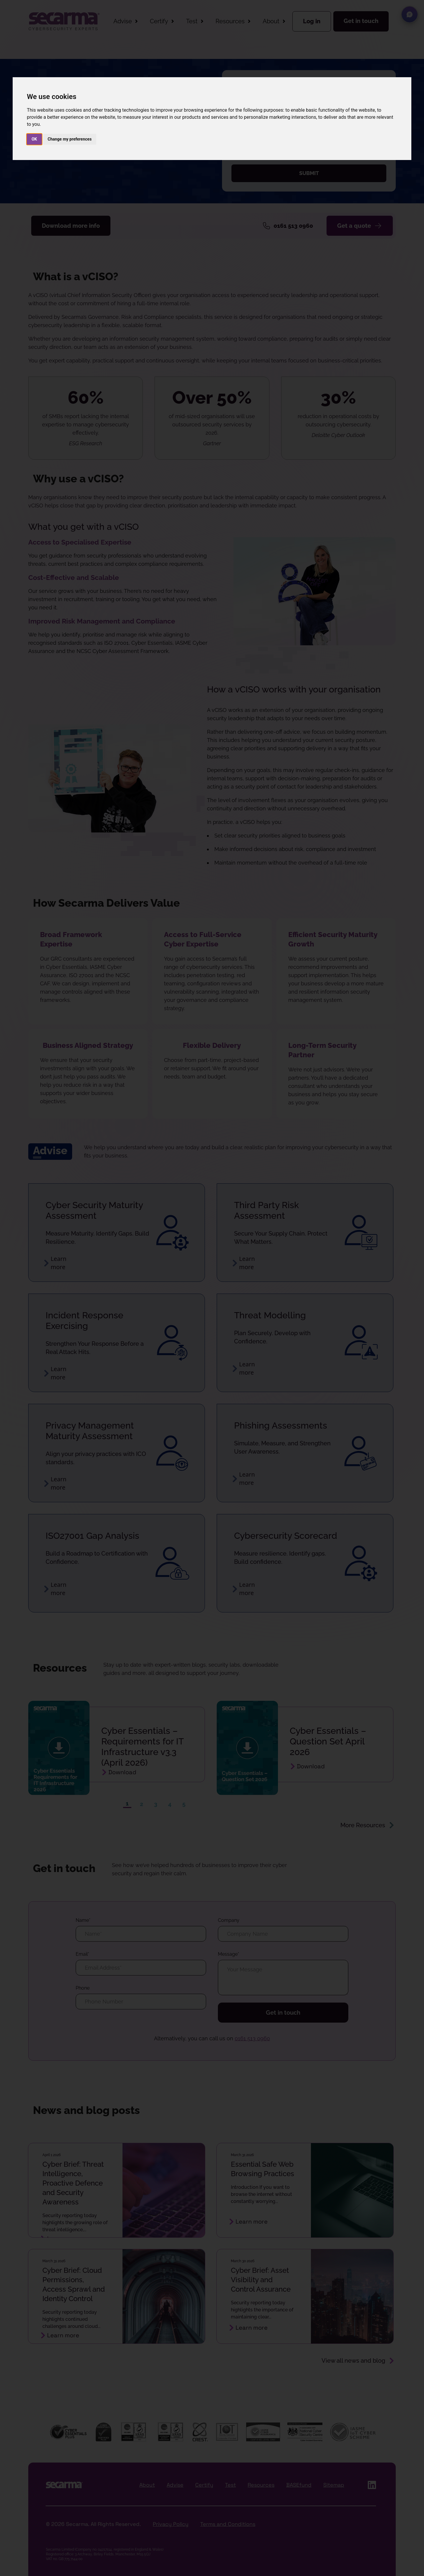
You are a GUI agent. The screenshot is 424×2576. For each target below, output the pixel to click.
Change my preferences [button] (70, 139)
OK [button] (34, 139)
